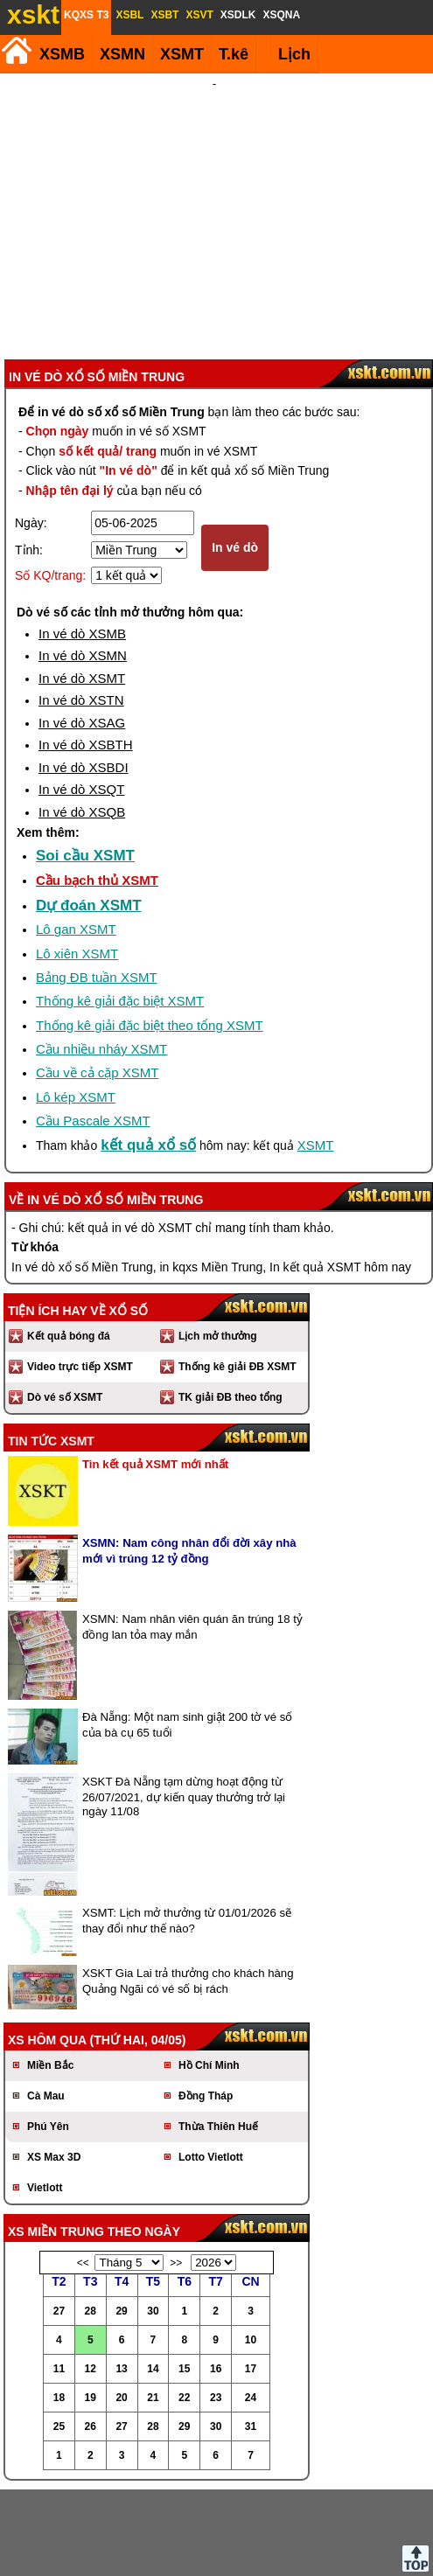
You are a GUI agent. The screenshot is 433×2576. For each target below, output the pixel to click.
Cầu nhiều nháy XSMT (101, 955)
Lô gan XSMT (76, 835)
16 (215, 2275)
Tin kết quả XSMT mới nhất (155, 1370)
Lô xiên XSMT (77, 860)
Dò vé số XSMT (64, 1304)
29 (121, 2217)
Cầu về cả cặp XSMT (97, 978)
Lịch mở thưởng (217, 1242)
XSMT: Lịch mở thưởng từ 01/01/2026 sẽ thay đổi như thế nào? (186, 1827)
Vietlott (44, 2094)
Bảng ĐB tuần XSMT (96, 883)
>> (176, 2169)
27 (59, 2217)
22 (184, 2304)
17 (250, 2275)
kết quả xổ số (148, 1051)
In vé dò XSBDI (83, 673)
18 (59, 2304)
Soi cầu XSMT (85, 762)
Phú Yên (48, 2033)
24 (250, 2304)
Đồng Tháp (205, 2002)
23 (215, 2304)
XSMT (182, 54)
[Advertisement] (214, 169)
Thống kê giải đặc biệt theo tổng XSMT (149, 931)
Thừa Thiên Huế (218, 2033)
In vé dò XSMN (82, 561)
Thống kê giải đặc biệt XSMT (120, 907)
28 (90, 2217)
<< (83, 2169)
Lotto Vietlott (210, 2063)
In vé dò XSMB (82, 540)
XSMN (122, 54)
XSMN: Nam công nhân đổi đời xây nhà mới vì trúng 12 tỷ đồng (189, 1457)
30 (152, 2217)
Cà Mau (46, 2002)
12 (90, 2275)
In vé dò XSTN (81, 606)
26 (90, 2333)
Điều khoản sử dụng (214, 2549)
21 (152, 2304)
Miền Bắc (50, 1972)
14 (152, 2275)
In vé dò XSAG (81, 629)
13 (121, 2275)
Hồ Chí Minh (209, 1972)
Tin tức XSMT (51, 1347)
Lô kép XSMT (75, 1003)
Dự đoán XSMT (89, 812)
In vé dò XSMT (81, 584)
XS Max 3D (53, 2063)
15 (184, 2275)
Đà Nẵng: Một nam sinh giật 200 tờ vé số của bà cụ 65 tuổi (187, 1631)
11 (59, 2275)
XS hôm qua (47, 1946)
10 (250, 2246)
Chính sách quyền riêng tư (331, 2549)
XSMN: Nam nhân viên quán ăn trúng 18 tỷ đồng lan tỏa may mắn (192, 1533)
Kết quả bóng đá (68, 1242)
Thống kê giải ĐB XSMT (237, 1273)
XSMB (62, 54)
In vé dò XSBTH (85, 651)
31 (250, 2333)
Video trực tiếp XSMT (80, 1273)
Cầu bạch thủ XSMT (97, 786)
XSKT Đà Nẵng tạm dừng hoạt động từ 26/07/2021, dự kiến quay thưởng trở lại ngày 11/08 (183, 1702)
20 (121, 2304)
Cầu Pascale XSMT (93, 1027)
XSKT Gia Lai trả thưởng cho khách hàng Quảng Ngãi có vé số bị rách (187, 1887)
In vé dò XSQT (81, 695)
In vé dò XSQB (81, 718)
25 (59, 2333)
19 (90, 2304)
